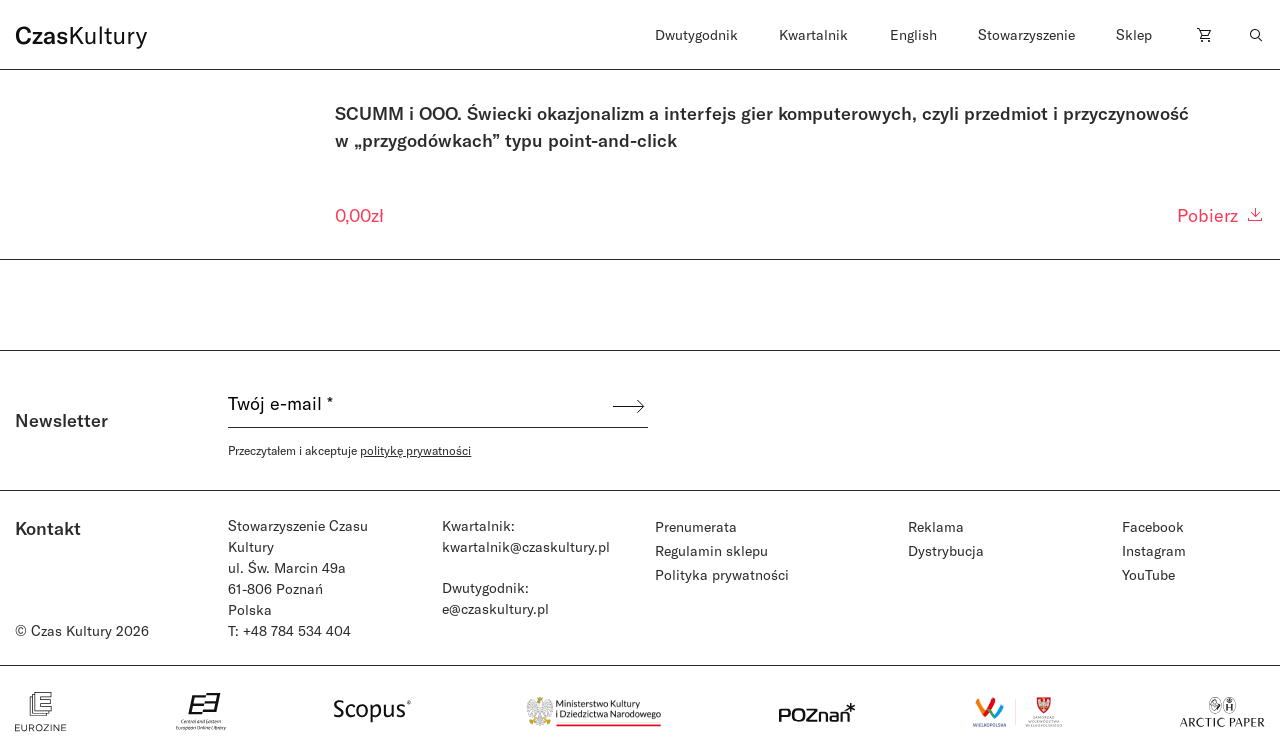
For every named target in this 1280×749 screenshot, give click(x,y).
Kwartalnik (813, 34)
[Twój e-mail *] (419, 406)
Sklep (1134, 34)
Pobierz (1221, 215)
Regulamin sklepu (711, 550)
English (913, 34)
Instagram (1154, 550)
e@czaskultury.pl (495, 608)
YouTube (1148, 574)
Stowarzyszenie (1026, 34)
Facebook (1153, 526)
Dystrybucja (946, 550)
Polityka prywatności (722, 574)
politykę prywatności (415, 450)
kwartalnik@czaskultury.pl (526, 546)
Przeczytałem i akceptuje (349, 450)
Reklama (936, 526)
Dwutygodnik (696, 34)
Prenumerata (696, 526)
